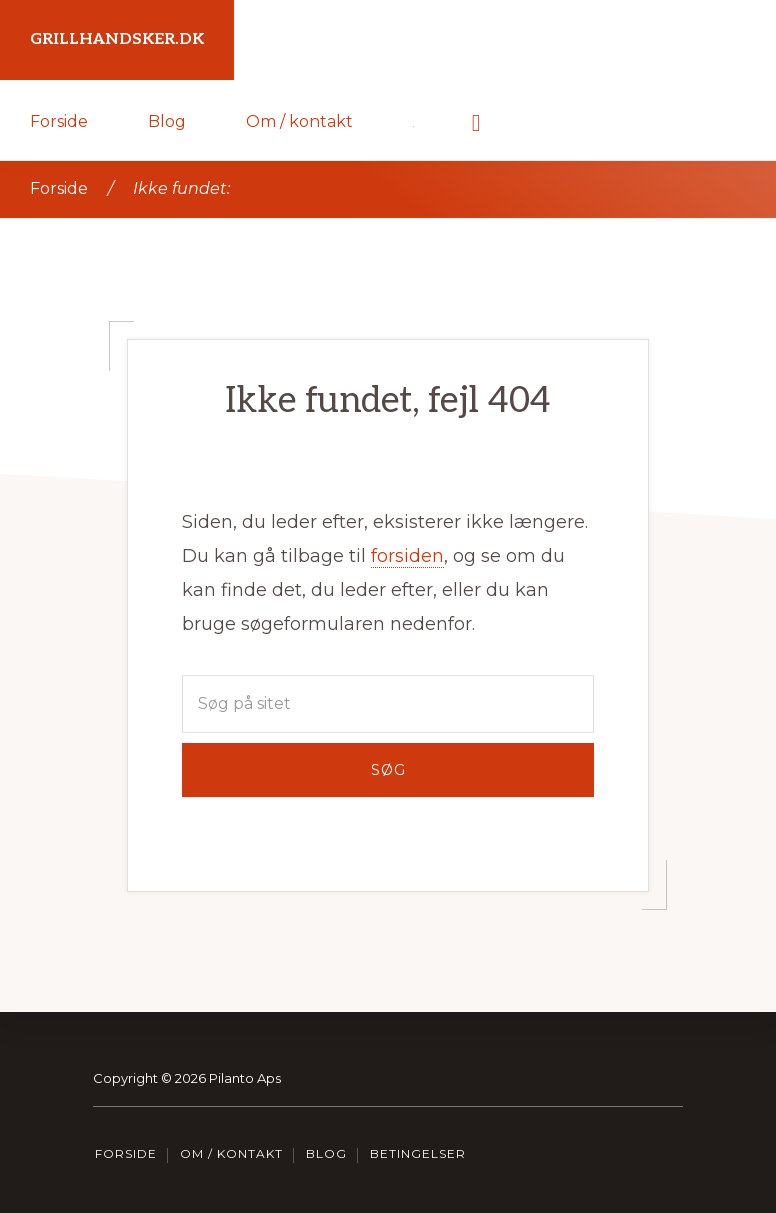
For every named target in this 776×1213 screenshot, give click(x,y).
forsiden (407, 556)
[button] (476, 120)
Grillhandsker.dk (117, 39)
